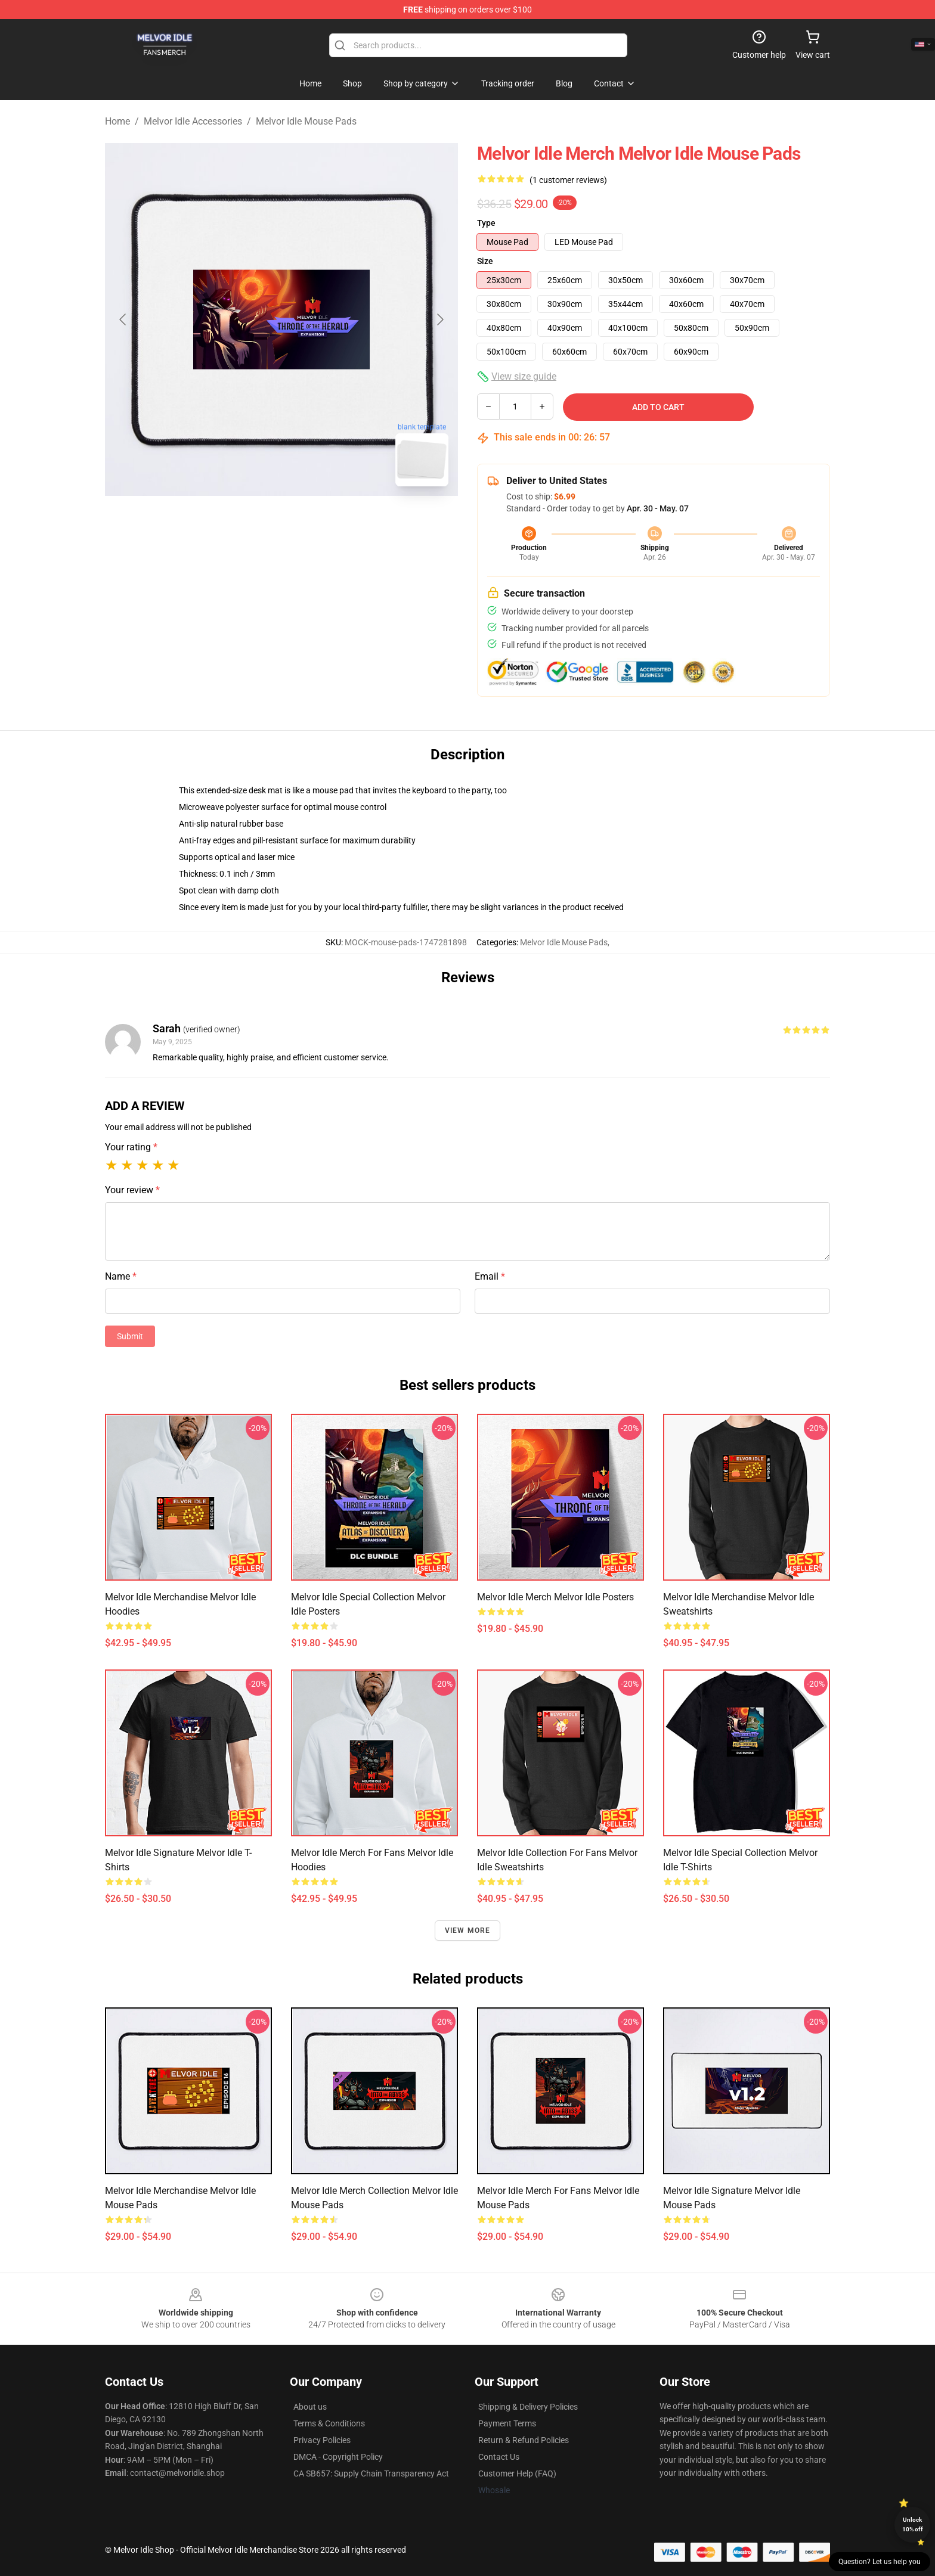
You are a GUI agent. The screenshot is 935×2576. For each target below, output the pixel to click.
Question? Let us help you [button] (879, 2562)
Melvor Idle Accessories (193, 121)
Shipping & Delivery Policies (528, 2406)
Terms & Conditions (329, 2423)
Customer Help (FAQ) (517, 2473)
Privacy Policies (322, 2440)
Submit (130, 1336)
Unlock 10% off (912, 2524)
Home (117, 121)
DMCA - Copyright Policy (338, 2457)
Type (486, 223)
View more (468, 1930)
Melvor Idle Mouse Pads (306, 121)
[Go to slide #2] (312, 522)
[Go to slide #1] (250, 522)
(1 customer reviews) (568, 180)
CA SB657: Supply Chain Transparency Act (371, 2473)
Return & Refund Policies (523, 2440)
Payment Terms (507, 2423)
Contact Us (498, 2457)
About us (310, 2406)
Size (485, 261)
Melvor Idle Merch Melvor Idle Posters (555, 1597)
